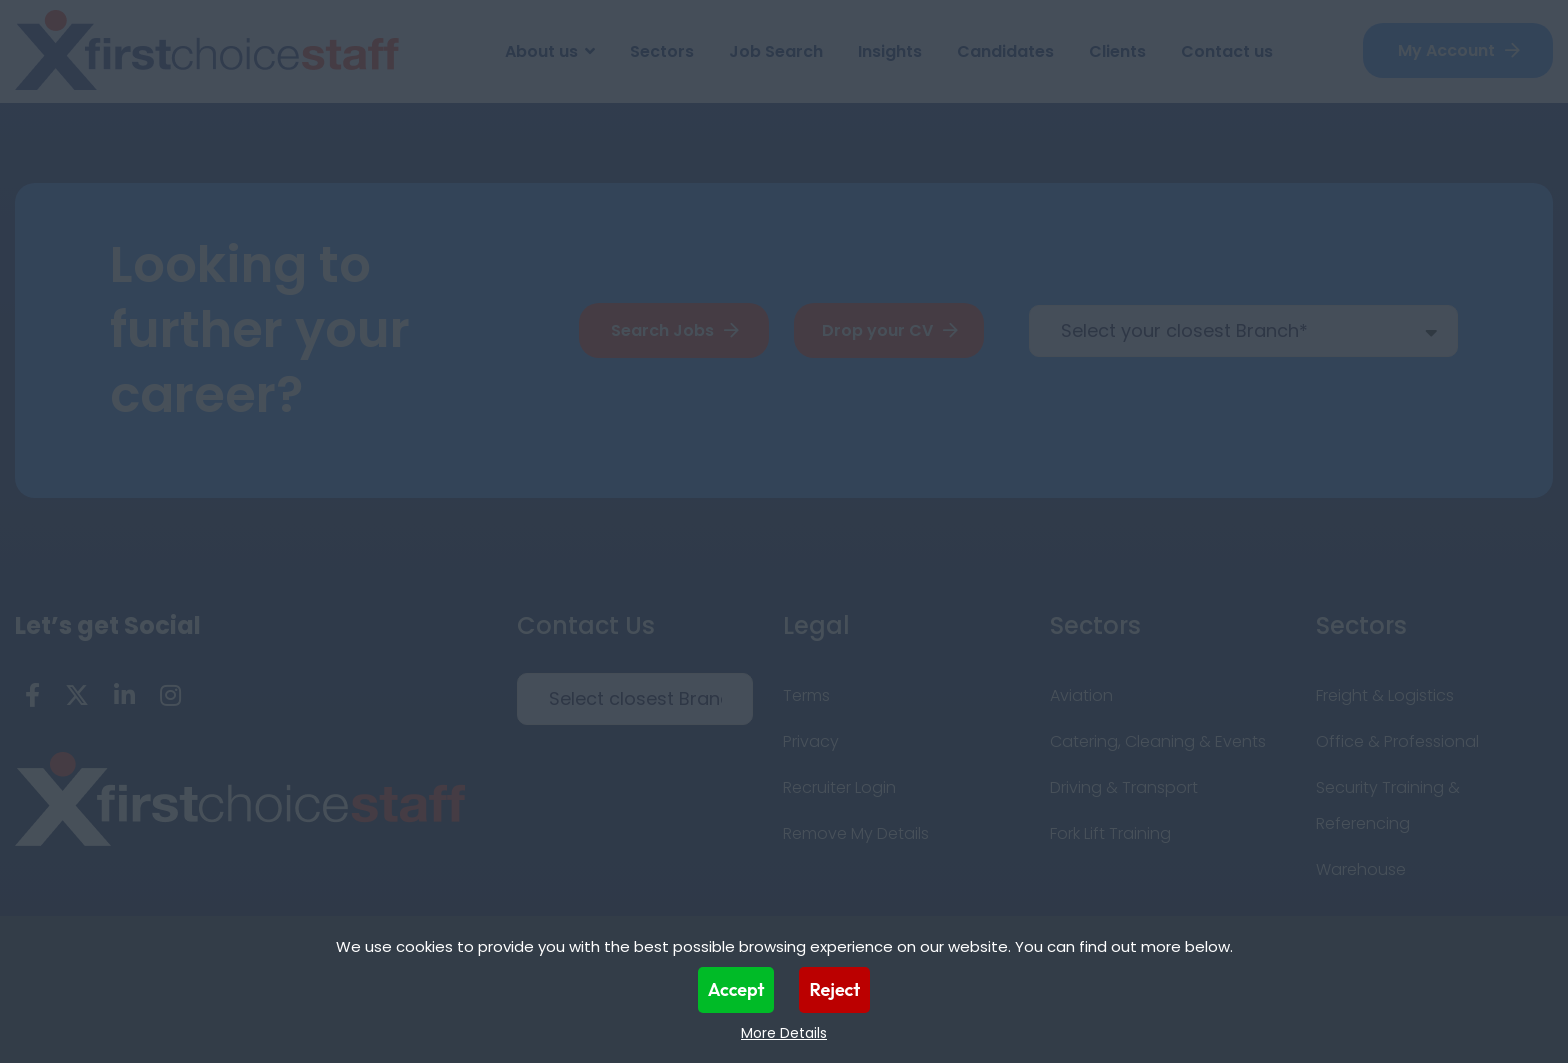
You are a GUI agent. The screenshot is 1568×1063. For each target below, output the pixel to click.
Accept (736, 989)
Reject (834, 989)
